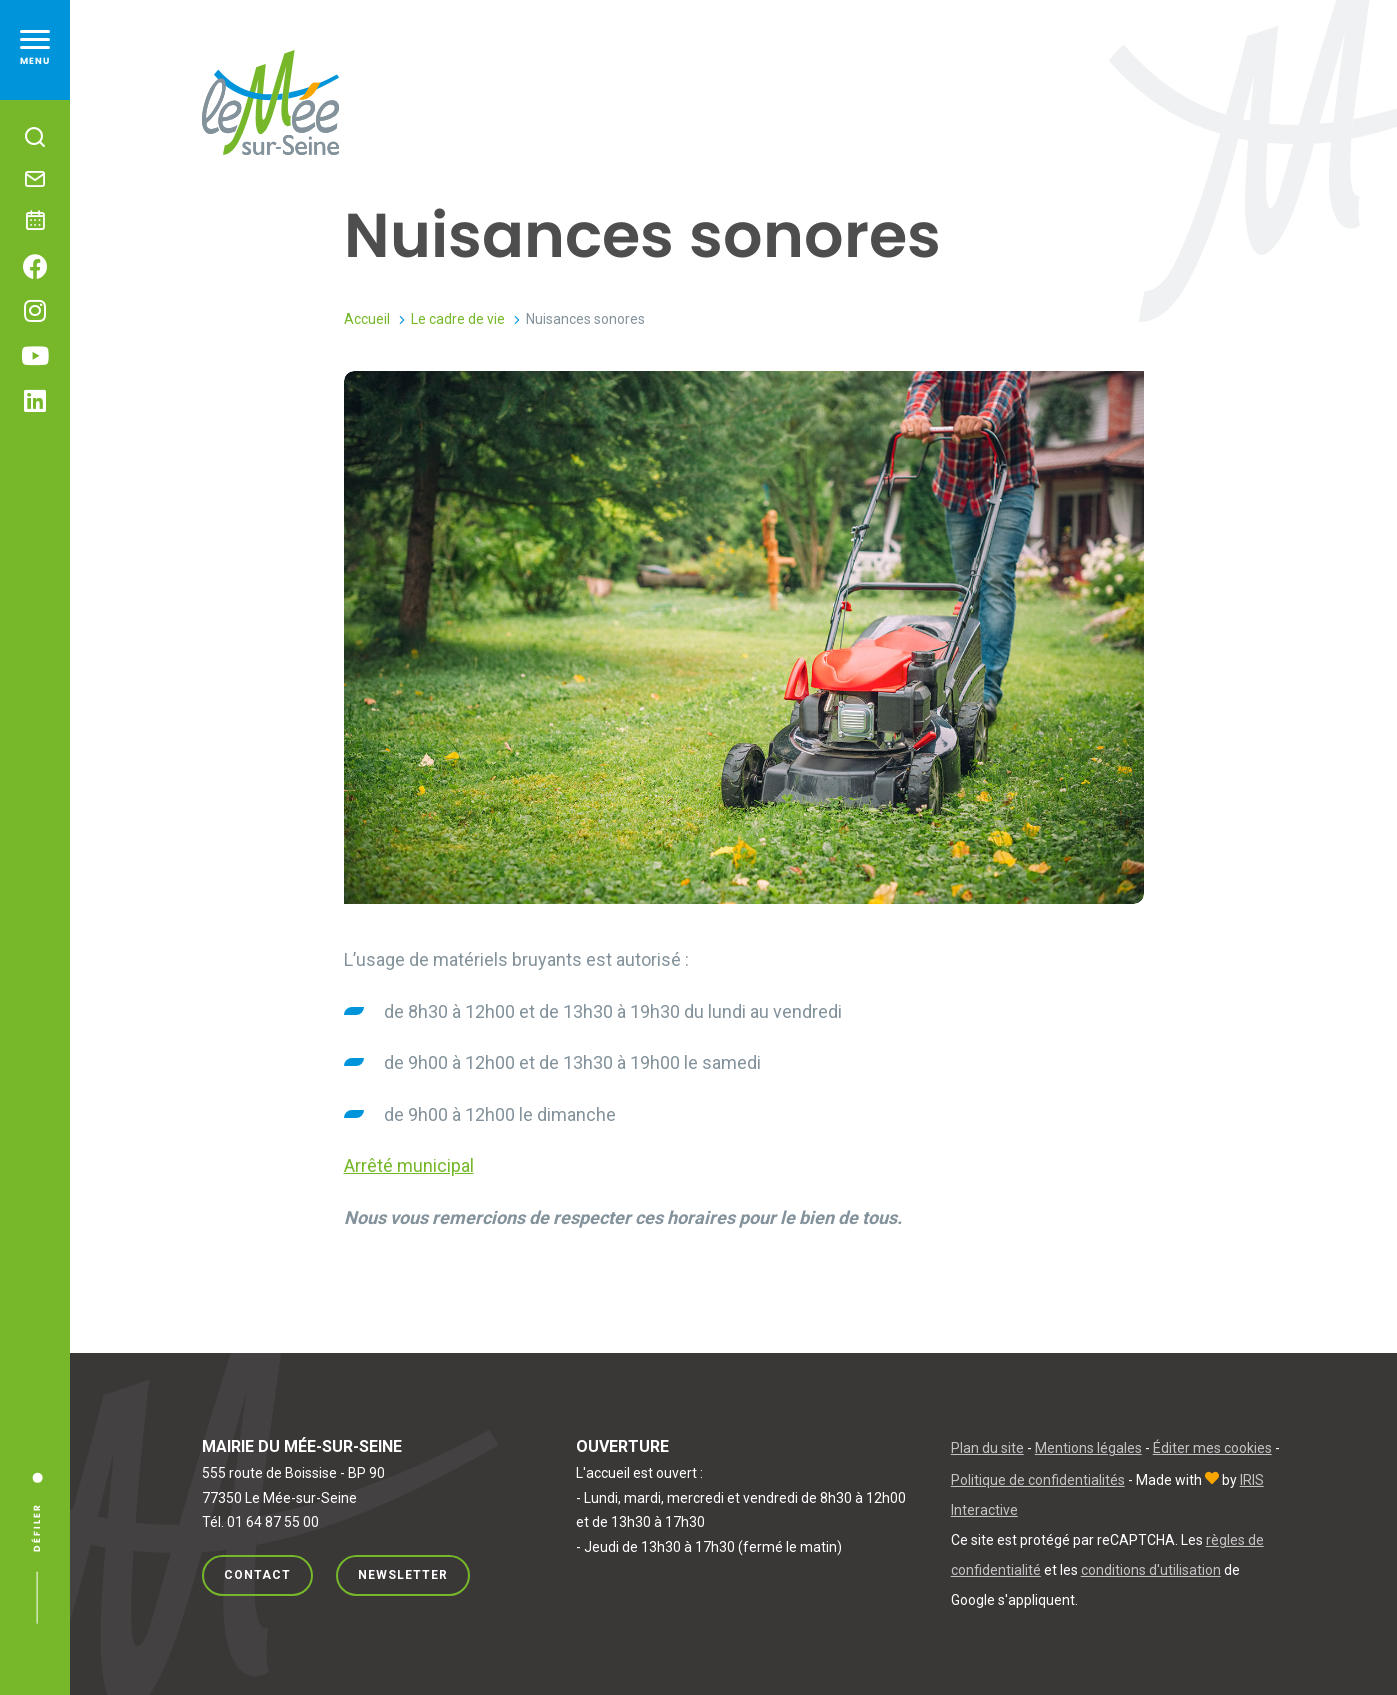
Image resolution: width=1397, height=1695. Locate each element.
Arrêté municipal (409, 1165)
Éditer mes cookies (1212, 1448)
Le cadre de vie (458, 319)
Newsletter (403, 1575)
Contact (257, 1575)
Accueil (367, 319)
